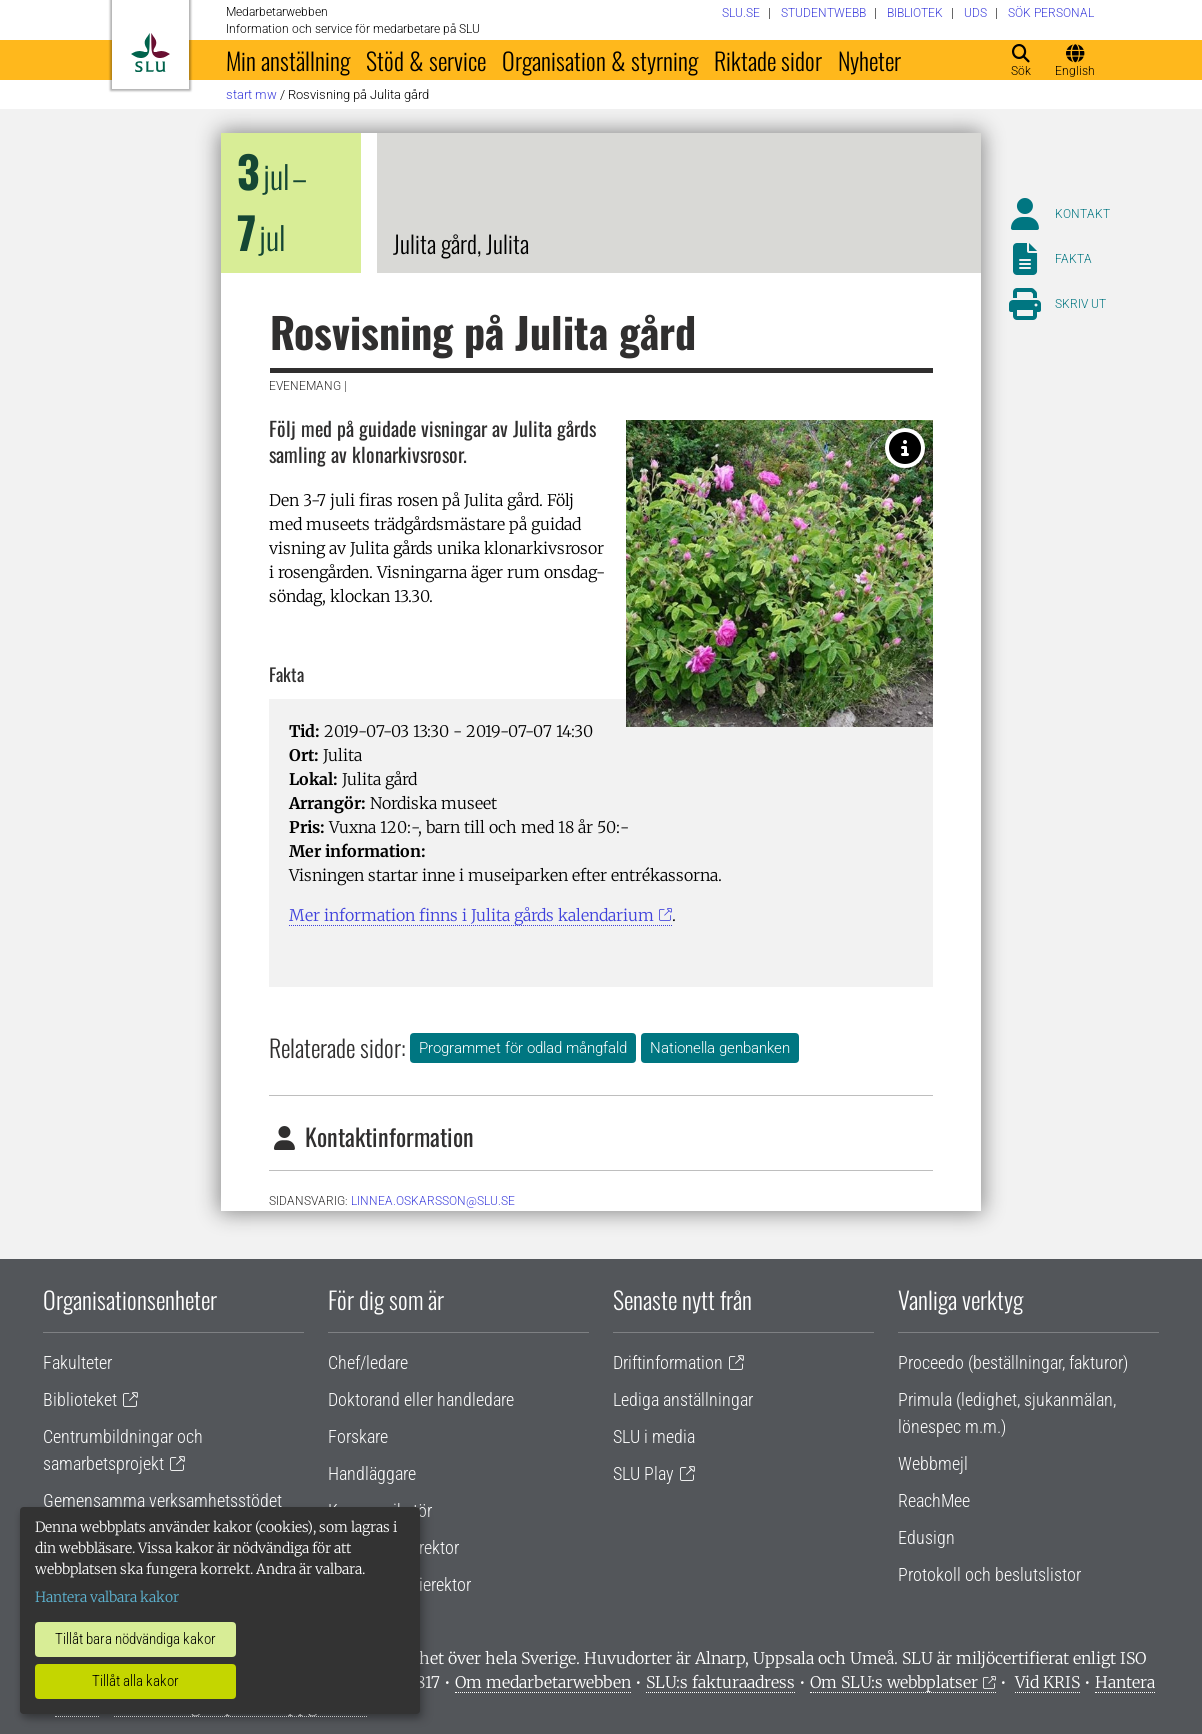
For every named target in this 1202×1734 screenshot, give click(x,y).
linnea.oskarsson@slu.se (433, 1201)
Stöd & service (426, 60)
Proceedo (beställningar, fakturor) (1013, 1362)
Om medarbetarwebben (543, 1682)
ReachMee (934, 1500)
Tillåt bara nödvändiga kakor (135, 1639)
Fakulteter (77, 1362)
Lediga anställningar (683, 1399)
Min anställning (288, 60)
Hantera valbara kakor (107, 1597)
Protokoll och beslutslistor (989, 1574)
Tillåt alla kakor (135, 1681)
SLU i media (654, 1436)
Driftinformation (668, 1362)
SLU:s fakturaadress (720, 1682)
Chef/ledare (368, 1362)
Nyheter (869, 60)
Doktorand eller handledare (421, 1399)
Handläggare (372, 1473)
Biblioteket (80, 1399)
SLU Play (643, 1473)
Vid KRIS (1047, 1682)
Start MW (251, 94)
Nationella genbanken (720, 1048)
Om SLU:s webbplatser (894, 1682)
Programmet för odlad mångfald (523, 1048)
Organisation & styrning (600, 60)
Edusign (926, 1537)
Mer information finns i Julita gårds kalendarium (471, 915)
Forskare (358, 1436)
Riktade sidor (768, 60)
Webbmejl (933, 1463)
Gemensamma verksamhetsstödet (162, 1500)
